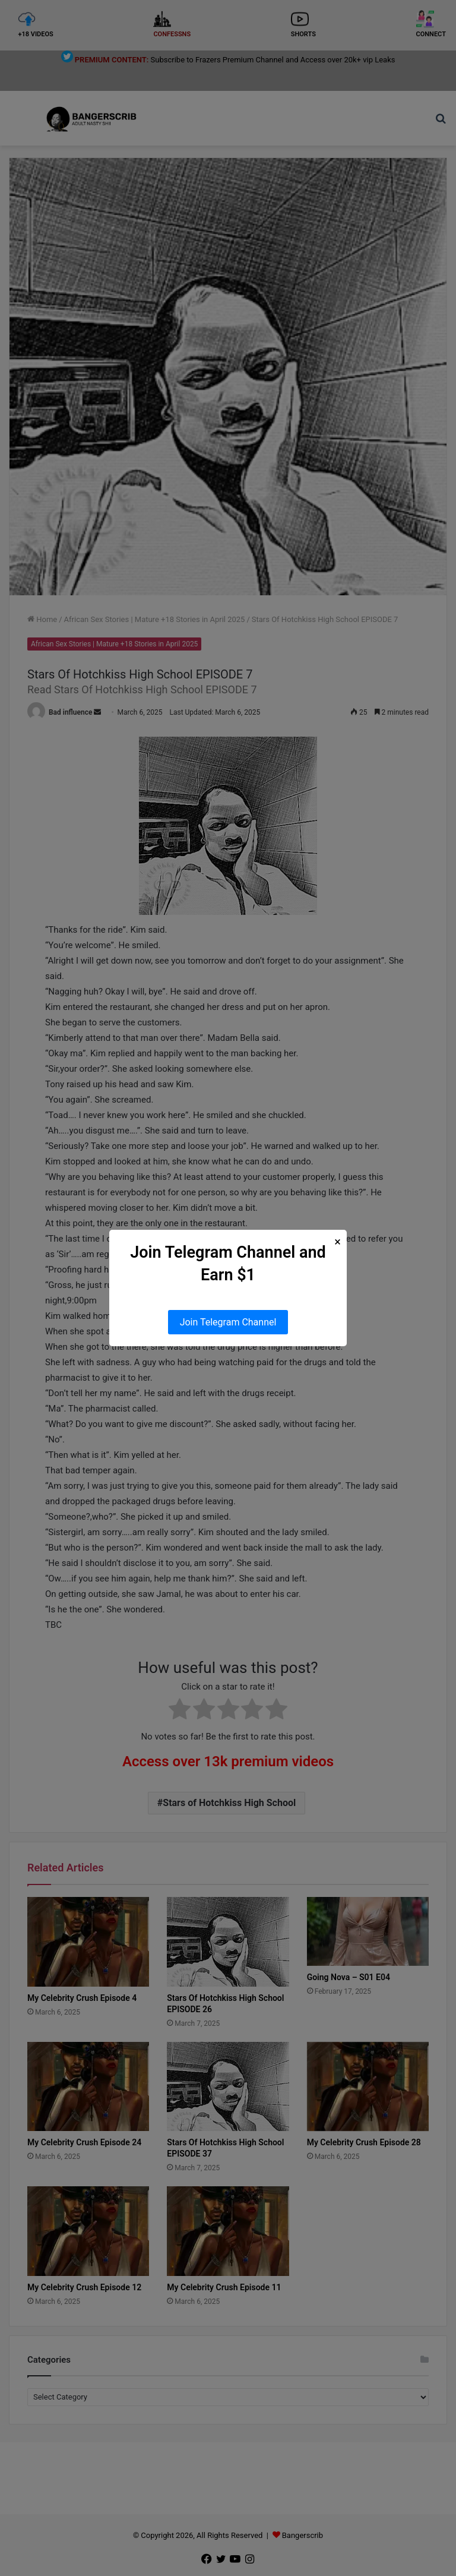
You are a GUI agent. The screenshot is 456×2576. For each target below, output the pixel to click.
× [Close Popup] (337, 1242)
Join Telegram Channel (228, 1322)
